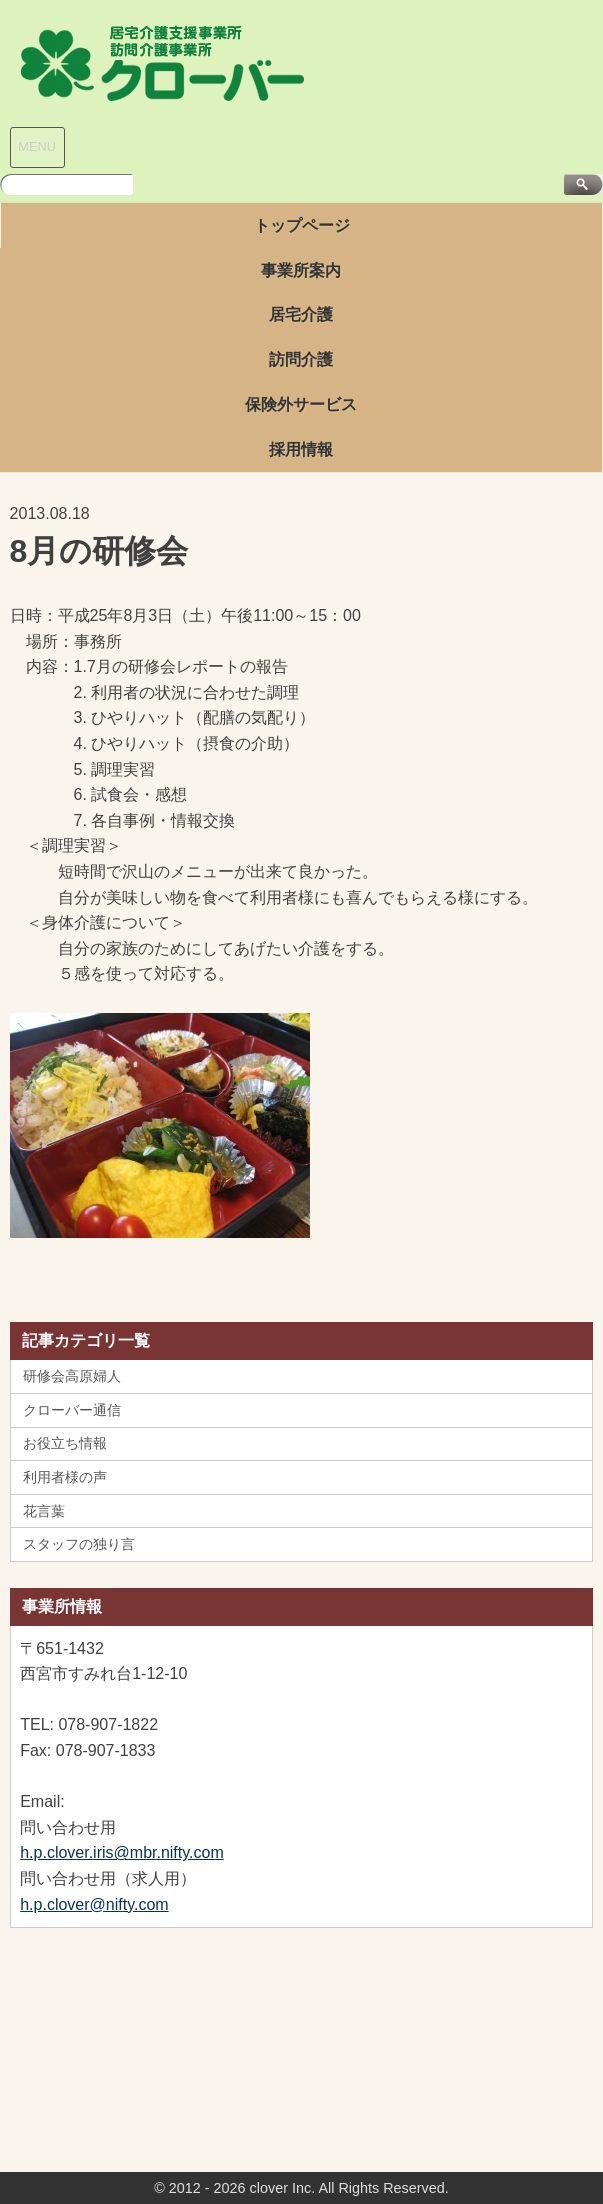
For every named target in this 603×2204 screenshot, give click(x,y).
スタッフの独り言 (79, 1544)
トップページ (302, 225)
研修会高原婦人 (72, 1376)
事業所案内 (301, 270)
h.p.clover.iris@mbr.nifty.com (122, 1852)
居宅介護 (301, 314)
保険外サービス (301, 404)
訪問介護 (301, 359)
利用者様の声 (65, 1477)
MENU (37, 146)
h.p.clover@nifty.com (94, 1904)
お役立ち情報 (65, 1443)
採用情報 (301, 449)
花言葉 (44, 1511)
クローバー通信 (72, 1410)
